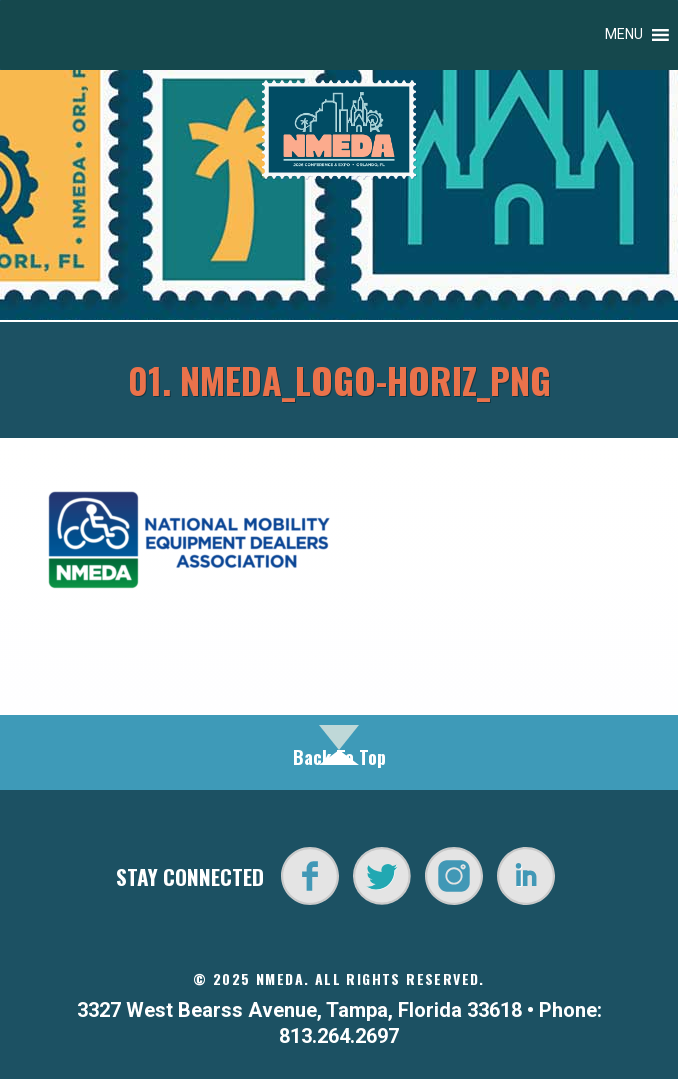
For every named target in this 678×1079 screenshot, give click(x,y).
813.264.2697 (339, 1036)
